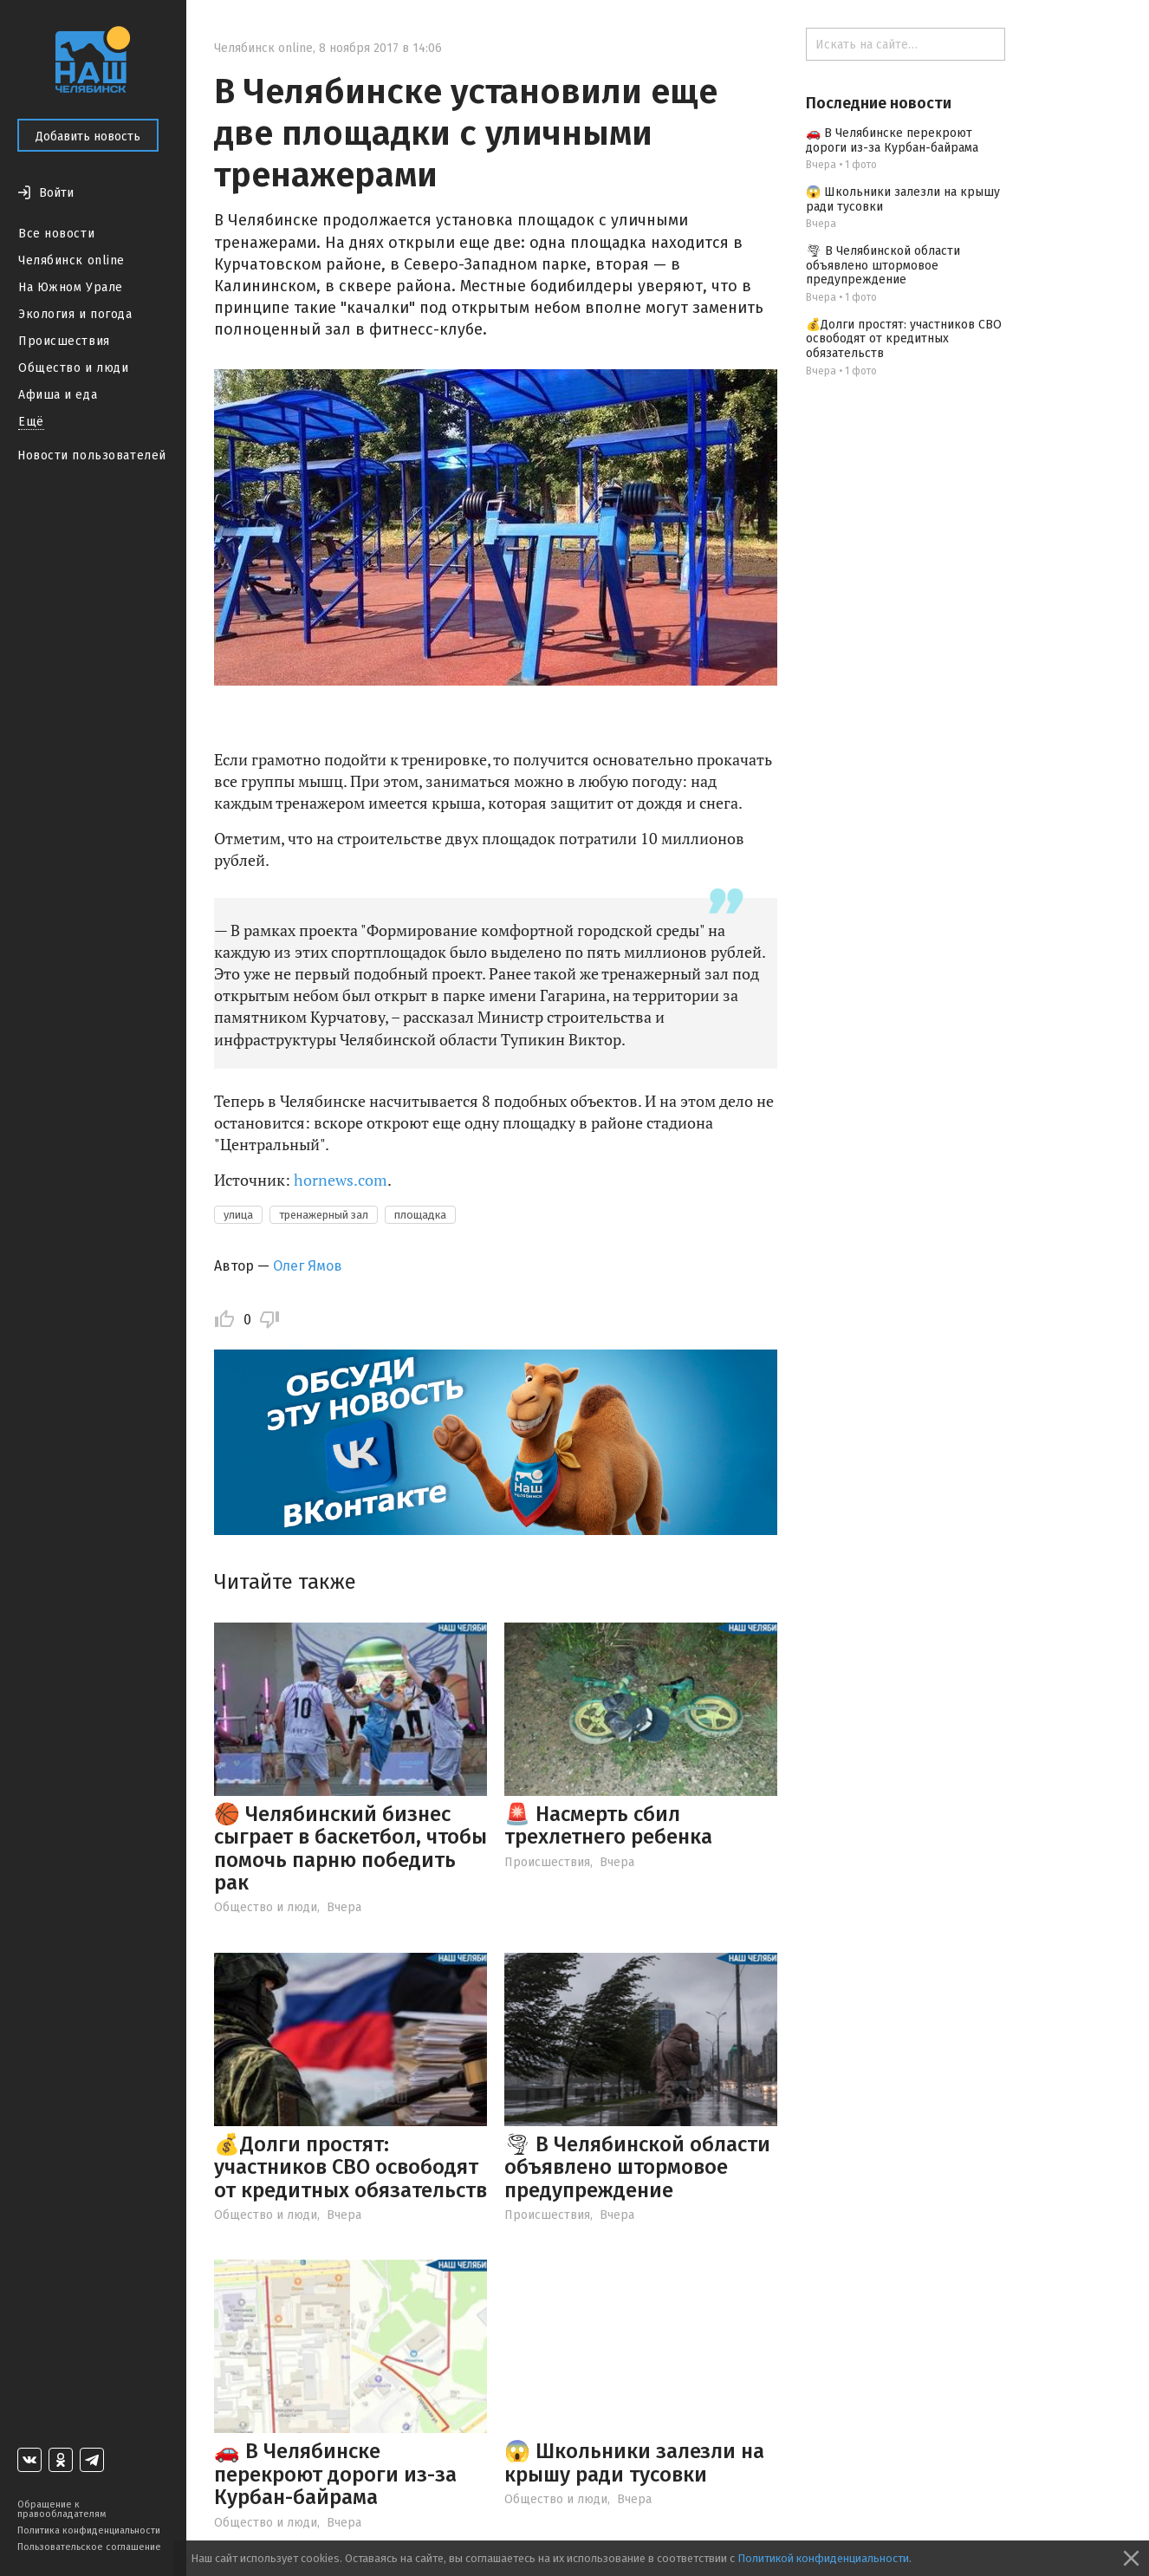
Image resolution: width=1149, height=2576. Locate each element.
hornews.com (340, 1179)
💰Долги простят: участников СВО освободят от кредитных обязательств (350, 2167)
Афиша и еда (57, 394)
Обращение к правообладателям (61, 2509)
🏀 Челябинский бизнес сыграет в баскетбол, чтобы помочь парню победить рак (350, 1848)
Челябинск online (71, 260)
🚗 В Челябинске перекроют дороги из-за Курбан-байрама (335, 2474)
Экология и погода (75, 314)
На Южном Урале (70, 287)
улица (238, 1214)
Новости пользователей (91, 455)
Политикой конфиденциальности (823, 2558)
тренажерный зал (323, 1214)
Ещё (31, 421)
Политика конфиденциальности (88, 2530)
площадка (420, 1214)
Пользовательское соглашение (89, 2547)
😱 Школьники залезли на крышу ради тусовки (634, 2462)
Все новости (56, 233)
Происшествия (64, 341)
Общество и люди (73, 368)
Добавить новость (88, 136)
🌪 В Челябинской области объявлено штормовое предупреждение (637, 2167)
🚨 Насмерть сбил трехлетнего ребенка (608, 1825)
